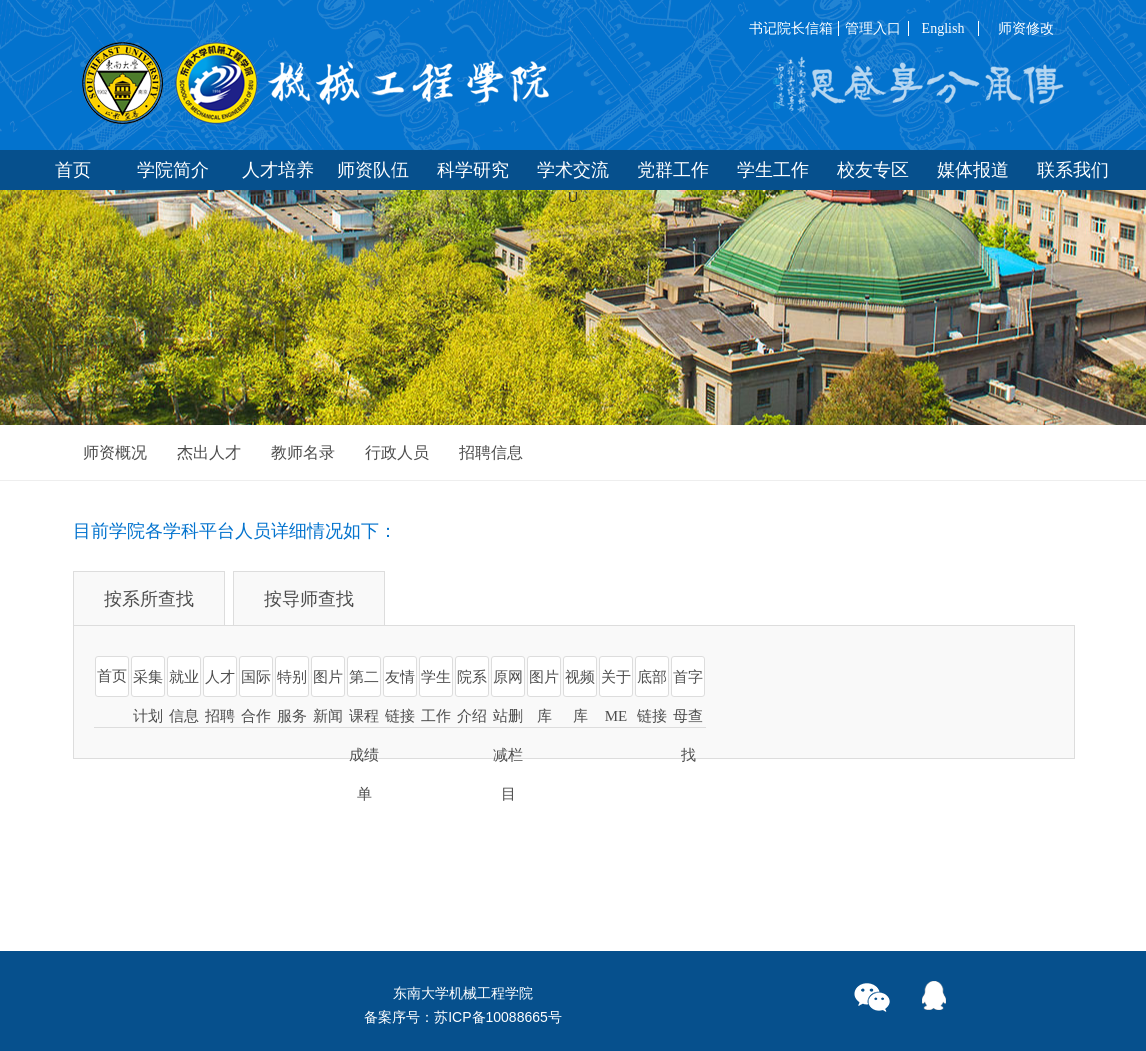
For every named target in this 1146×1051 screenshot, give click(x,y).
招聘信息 (491, 452)
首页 (112, 676)
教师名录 (303, 452)
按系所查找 (149, 599)
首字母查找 (688, 716)
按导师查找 (309, 599)
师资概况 (115, 452)
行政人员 (397, 452)
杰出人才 (209, 452)
